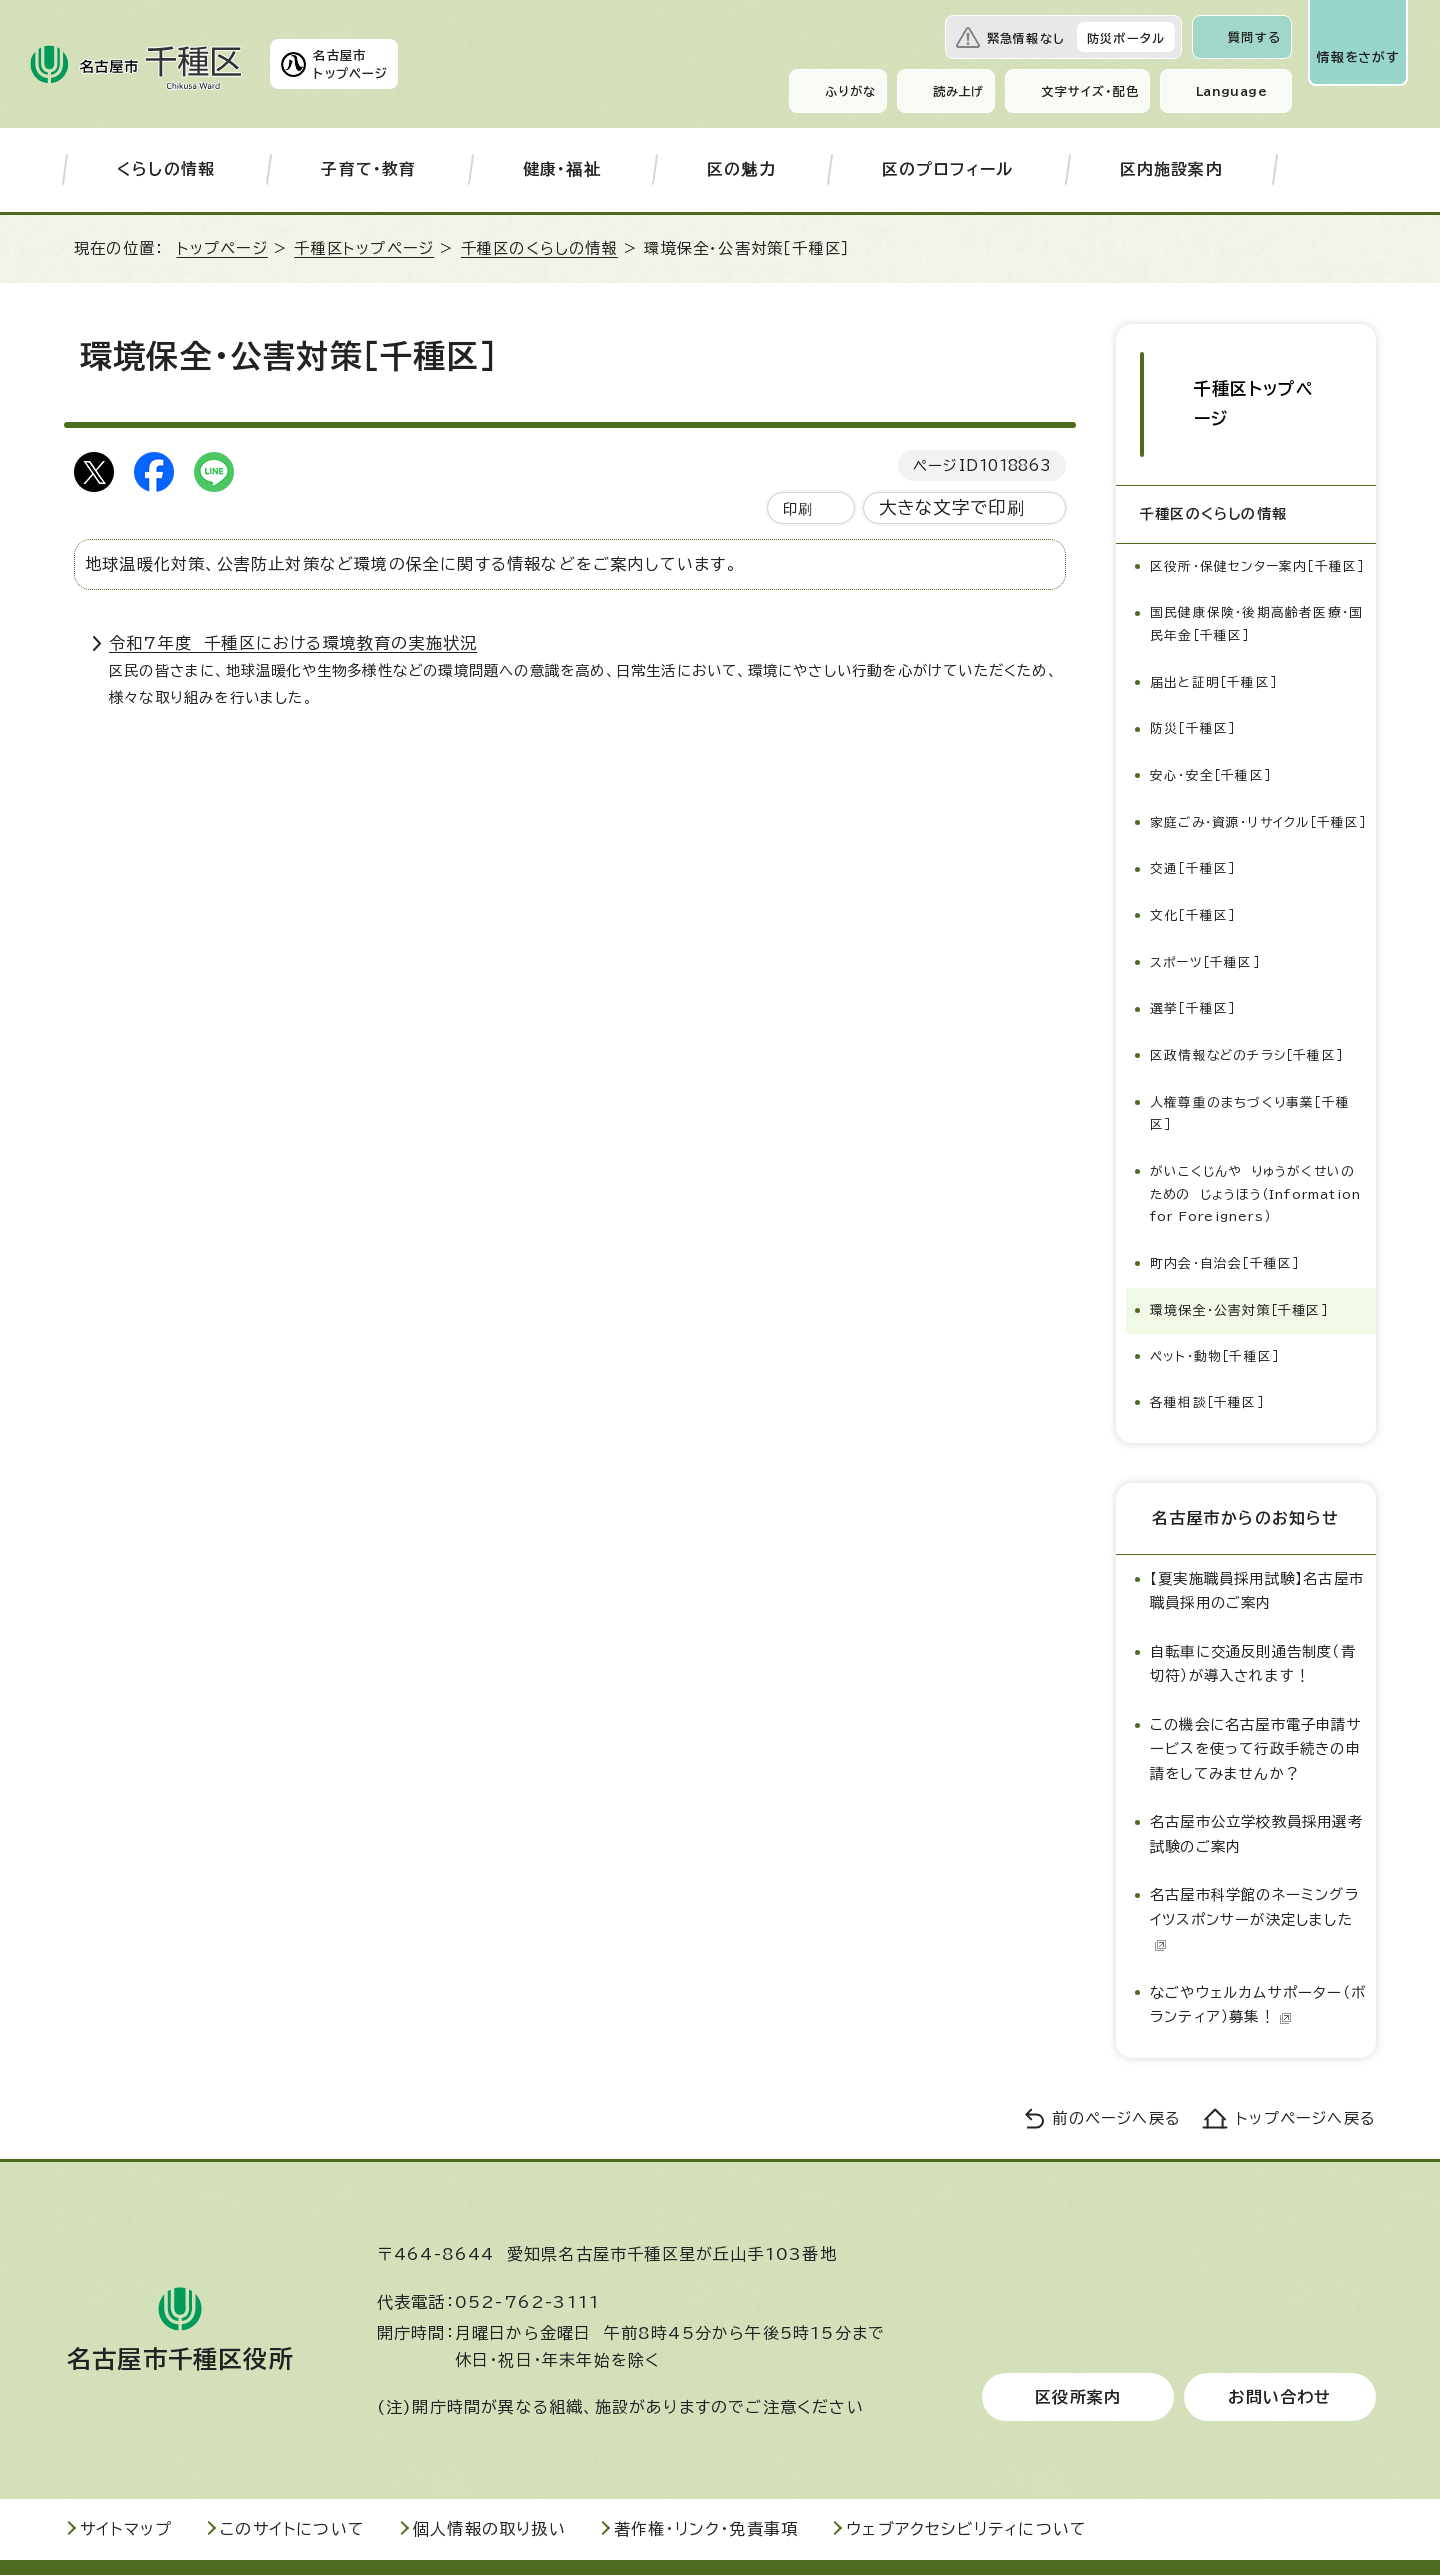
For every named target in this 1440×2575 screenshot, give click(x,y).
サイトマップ (126, 2486)
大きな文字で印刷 (952, 507)
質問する (1254, 37)
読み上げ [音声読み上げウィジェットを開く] (959, 91)
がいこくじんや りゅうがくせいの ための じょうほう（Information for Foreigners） (1261, 1142)
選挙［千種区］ (1192, 949)
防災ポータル (1126, 38)
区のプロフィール (948, 169)
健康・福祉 (562, 169)
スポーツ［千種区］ (1205, 903)
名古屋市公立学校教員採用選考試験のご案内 (1256, 1790)
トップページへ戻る (1306, 2074)
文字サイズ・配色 (1090, 91)
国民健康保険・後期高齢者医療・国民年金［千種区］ (1256, 548)
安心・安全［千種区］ (1210, 697)
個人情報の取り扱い (489, 2486)
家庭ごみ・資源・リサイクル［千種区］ (1249, 754)
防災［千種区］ (1192, 651)
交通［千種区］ (1192, 811)
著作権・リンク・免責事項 (706, 2486)
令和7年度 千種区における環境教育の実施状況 (293, 643)
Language (1231, 91)
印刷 (798, 508)
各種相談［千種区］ (1207, 1359)
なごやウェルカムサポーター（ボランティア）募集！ (1258, 1960)
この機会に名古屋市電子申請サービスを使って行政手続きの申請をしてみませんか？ (1256, 1705)
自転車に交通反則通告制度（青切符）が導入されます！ (1253, 1619)
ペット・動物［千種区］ (1214, 1313)
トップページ (222, 248)
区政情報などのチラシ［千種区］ (1248, 995)
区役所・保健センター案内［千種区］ (1257, 491)
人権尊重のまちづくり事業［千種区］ (1250, 1052)
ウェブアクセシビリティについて (966, 2486)
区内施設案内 (1171, 169)
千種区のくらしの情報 (539, 248)
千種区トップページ (364, 248)
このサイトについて (292, 2486)
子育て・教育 (368, 169)
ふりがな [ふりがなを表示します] (850, 91)
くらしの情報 (166, 169)
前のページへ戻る (1116, 2074)
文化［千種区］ (1192, 857)
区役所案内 (1078, 2354)
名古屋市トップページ (350, 64)
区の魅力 (741, 169)
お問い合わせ (1279, 2354)
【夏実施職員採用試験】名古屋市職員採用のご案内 (1257, 1546)
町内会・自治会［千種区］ (1224, 1221)
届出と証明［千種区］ (1213, 605)
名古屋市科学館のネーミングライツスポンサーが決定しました (1254, 1876)
